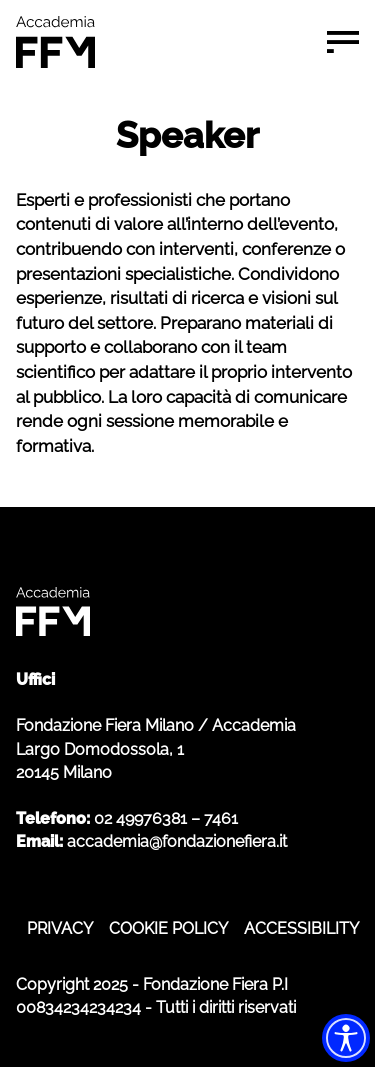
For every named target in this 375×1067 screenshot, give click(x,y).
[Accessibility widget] (346, 1038)
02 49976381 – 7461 (166, 818)
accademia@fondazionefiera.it (177, 841)
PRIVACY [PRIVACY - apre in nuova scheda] (60, 928)
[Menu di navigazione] (343, 42)
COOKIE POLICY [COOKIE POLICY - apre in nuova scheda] (168, 928)
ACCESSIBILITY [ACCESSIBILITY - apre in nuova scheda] (301, 928)
